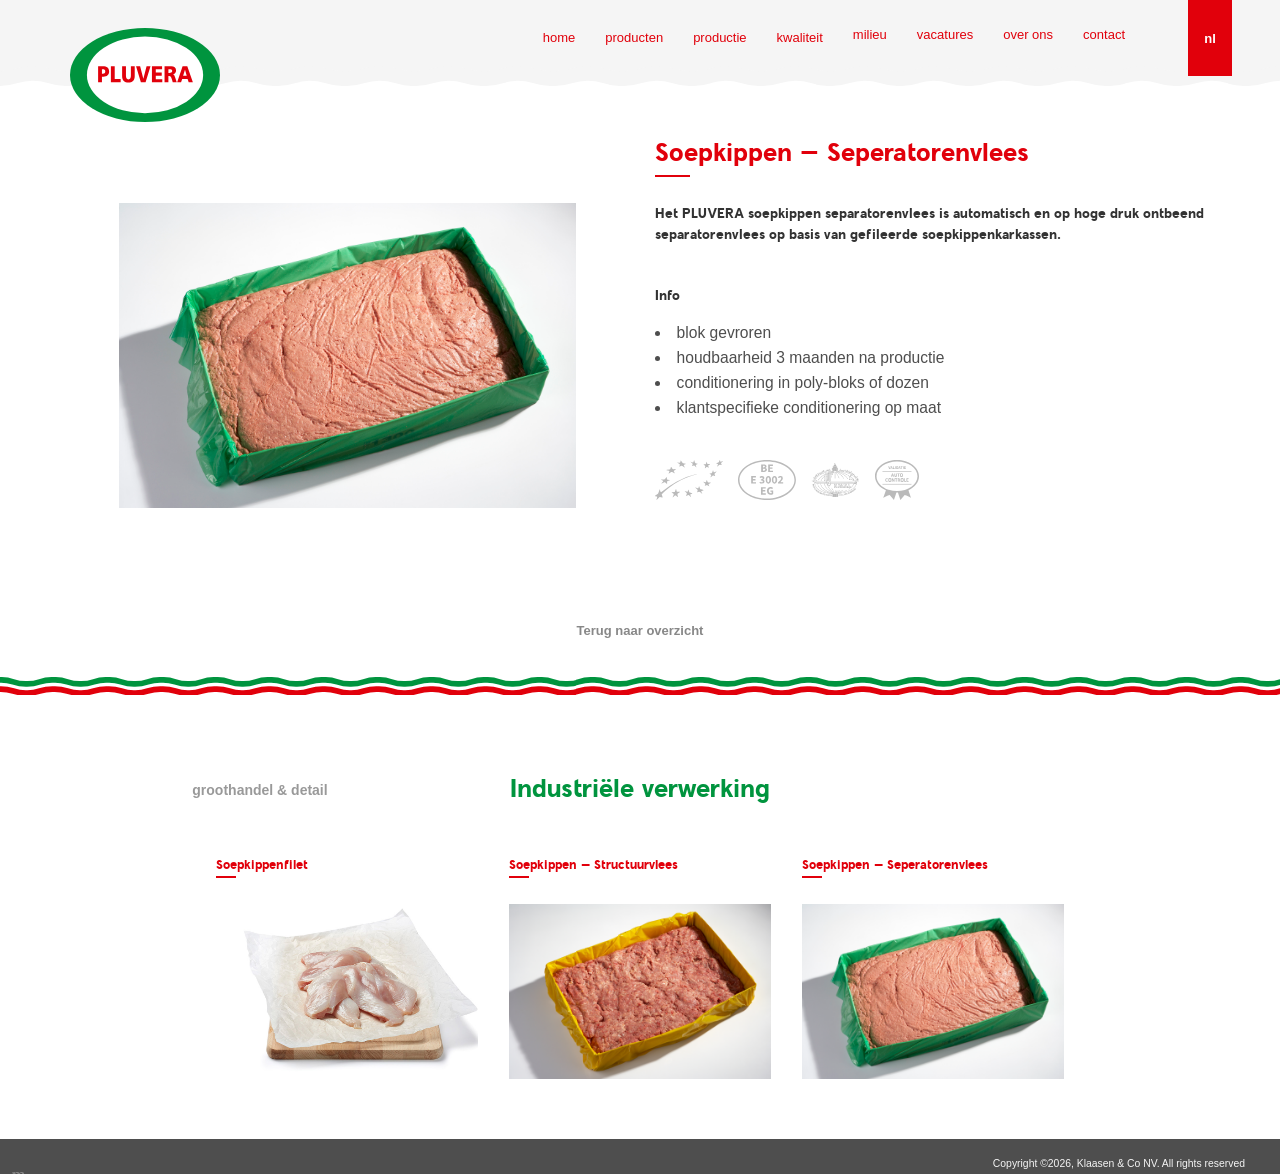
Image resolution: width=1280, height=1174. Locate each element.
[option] (347, 968)
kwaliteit (800, 37)
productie (719, 37)
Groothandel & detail (259, 790)
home (559, 37)
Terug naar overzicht (640, 630)
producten (634, 37)
